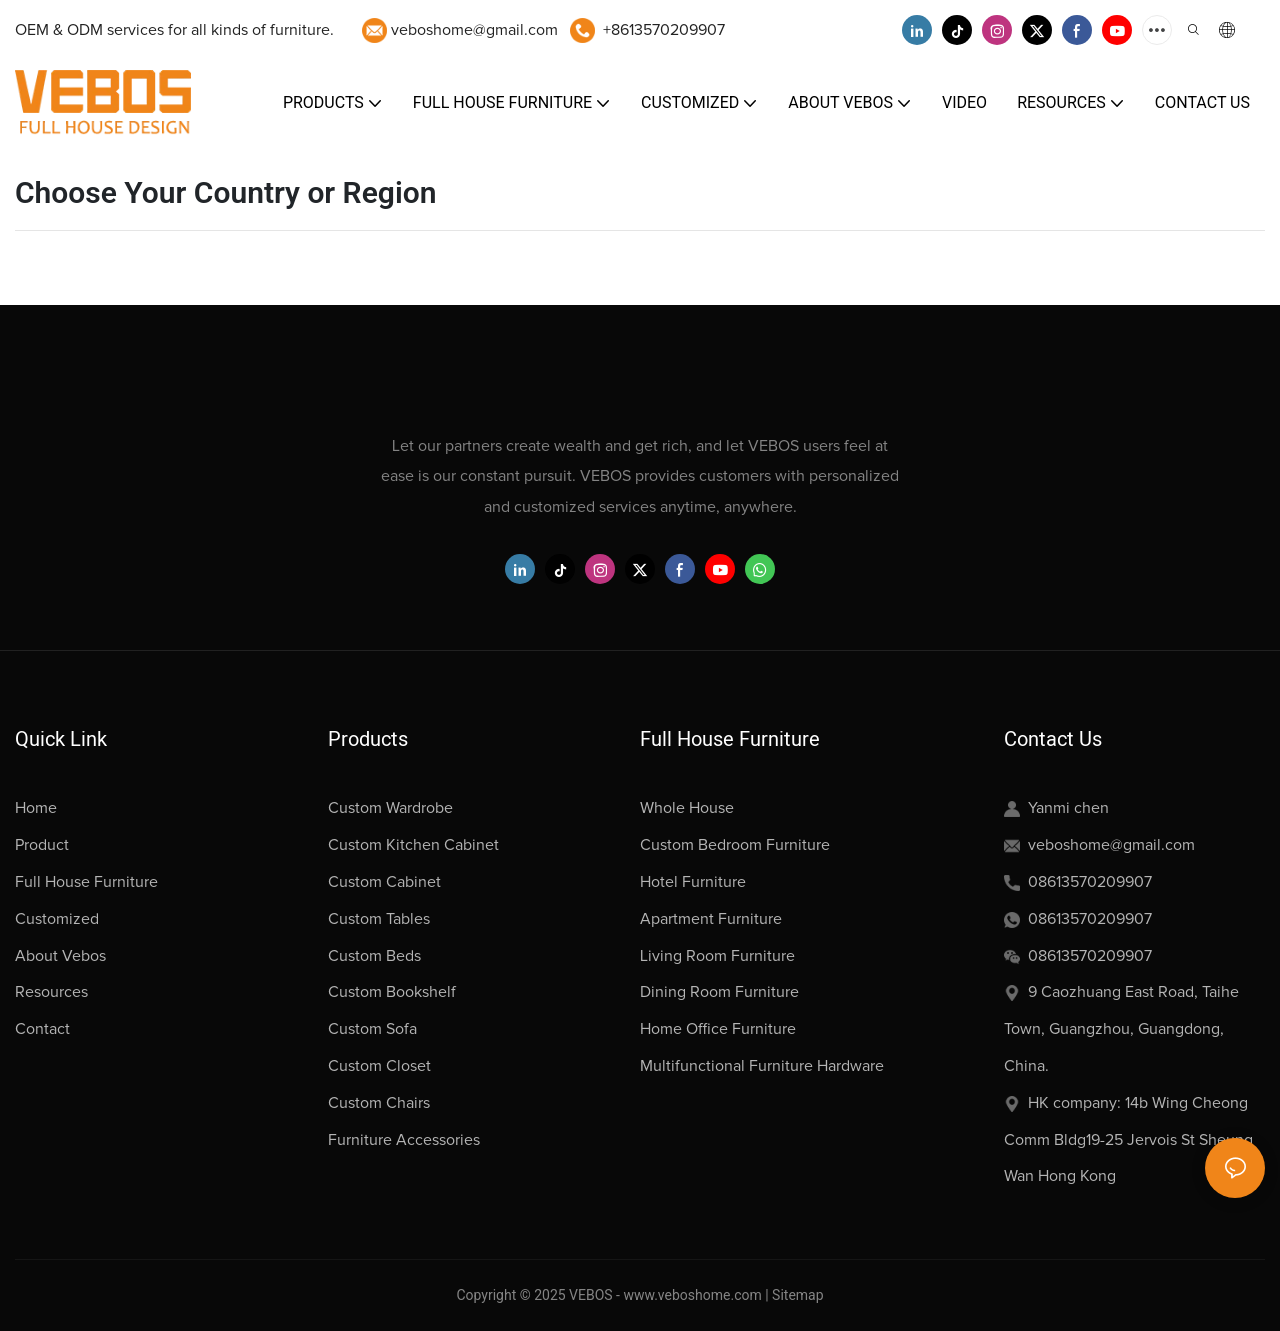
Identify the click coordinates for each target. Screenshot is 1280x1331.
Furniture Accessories (404, 1140)
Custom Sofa (372, 1029)
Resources (51, 992)
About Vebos (60, 956)
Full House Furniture (86, 882)
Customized (57, 919)
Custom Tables (379, 919)
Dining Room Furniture (719, 992)
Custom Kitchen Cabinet (413, 845)
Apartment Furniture (711, 919)
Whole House (687, 808)
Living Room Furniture (717, 956)
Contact (42, 1029)
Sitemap (797, 1295)
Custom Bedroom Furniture (735, 845)
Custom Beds (374, 956)
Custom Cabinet (384, 882)
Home (36, 808)
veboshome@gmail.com (474, 30)
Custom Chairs (379, 1103)
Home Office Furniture (718, 1029)
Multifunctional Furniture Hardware (762, 1066)
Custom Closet (379, 1066)
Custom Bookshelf (392, 992)
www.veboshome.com (691, 1295)
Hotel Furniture (693, 882)
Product (42, 845)
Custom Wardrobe (390, 808)
